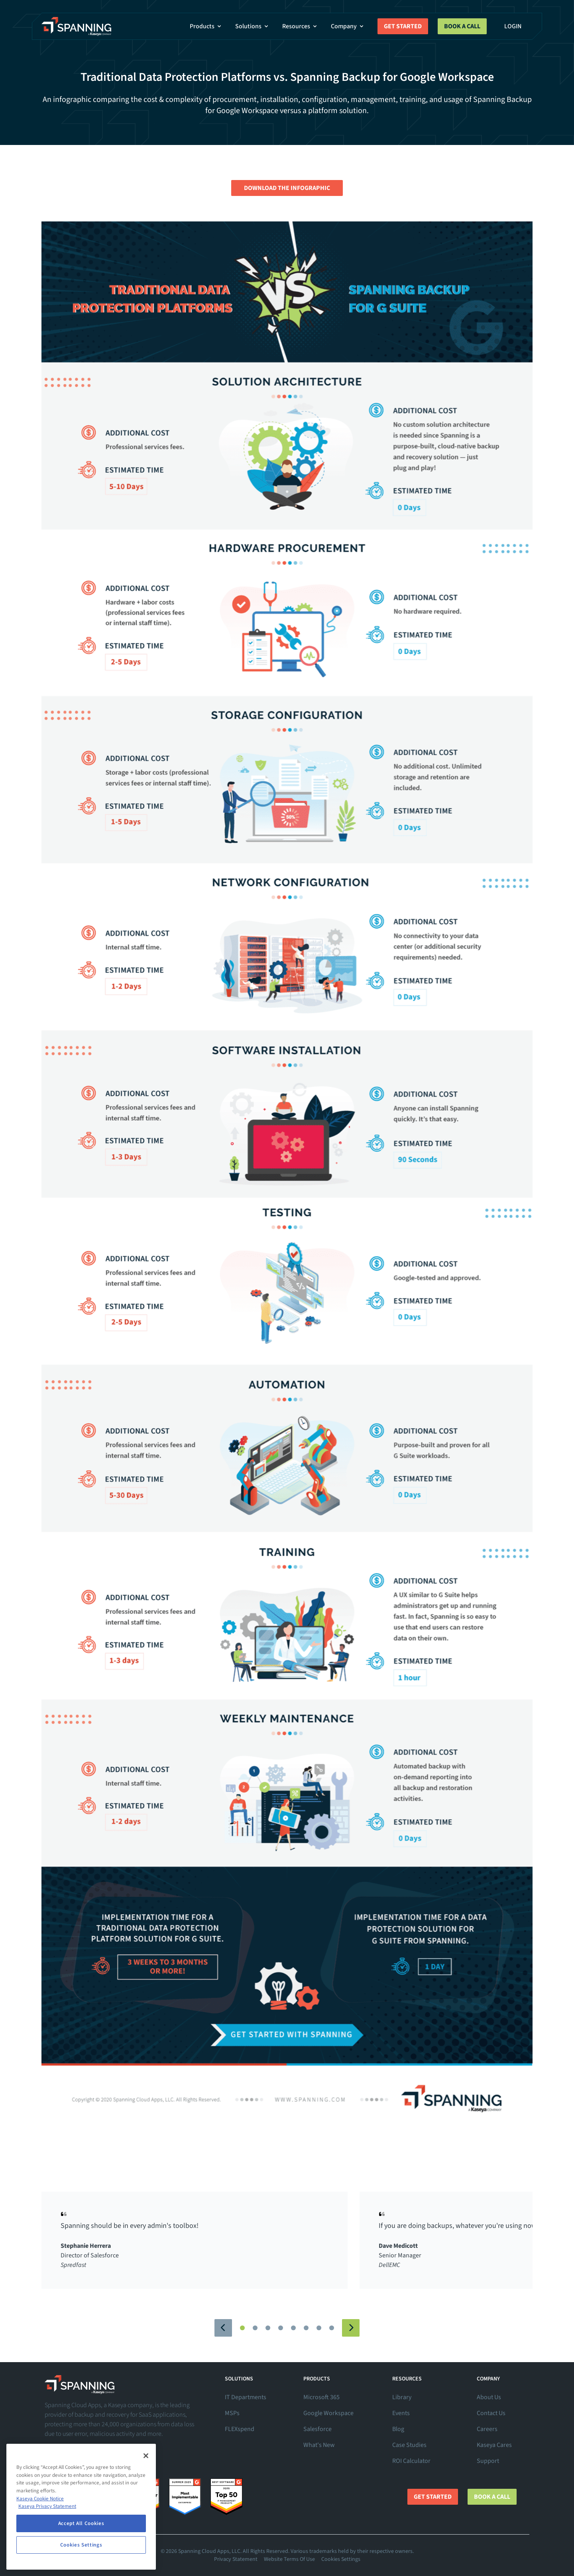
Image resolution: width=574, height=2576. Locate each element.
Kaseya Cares (494, 2445)
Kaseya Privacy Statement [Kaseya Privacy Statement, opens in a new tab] (47, 2506)
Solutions (252, 26)
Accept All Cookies (81, 2523)
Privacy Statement (236, 2559)
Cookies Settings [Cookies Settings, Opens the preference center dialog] (81, 2545)
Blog (398, 2429)
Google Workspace (328, 2413)
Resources (300, 26)
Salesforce (317, 2429)
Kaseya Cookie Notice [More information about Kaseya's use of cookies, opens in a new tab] (40, 2498)
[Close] (146, 2455)
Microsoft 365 (321, 2397)
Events (401, 2413)
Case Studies (409, 2445)
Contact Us (491, 2413)
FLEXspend (239, 2429)
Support (488, 2461)
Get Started (403, 26)
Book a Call (462, 26)
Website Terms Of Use (289, 2559)
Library (401, 2397)
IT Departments (245, 2397)
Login (512, 26)
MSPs (232, 2413)
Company (348, 26)
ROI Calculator (411, 2461)
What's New (319, 2445)
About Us (489, 2397)
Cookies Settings (340, 2559)
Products (206, 26)
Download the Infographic (287, 188)
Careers (487, 2429)
